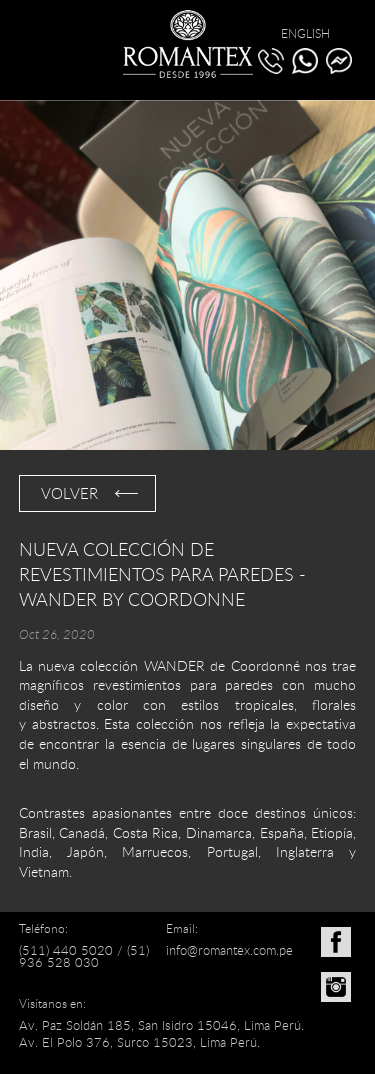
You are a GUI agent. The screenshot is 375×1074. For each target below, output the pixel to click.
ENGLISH (305, 33)
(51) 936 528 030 (84, 956)
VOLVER (69, 493)
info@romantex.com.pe (229, 950)
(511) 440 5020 (66, 950)
